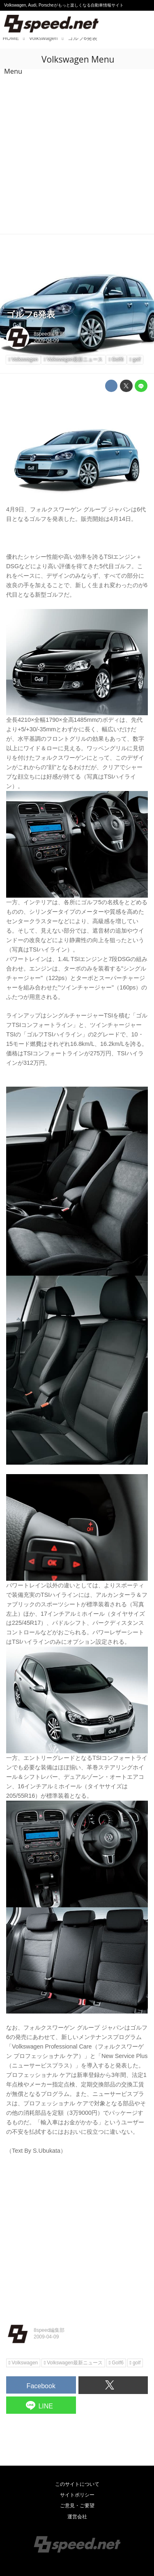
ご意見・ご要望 (77, 2505)
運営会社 (77, 2517)
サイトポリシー (77, 2495)
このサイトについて (77, 2484)
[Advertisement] (77, 152)
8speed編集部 (49, 334)
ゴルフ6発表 (30, 314)
